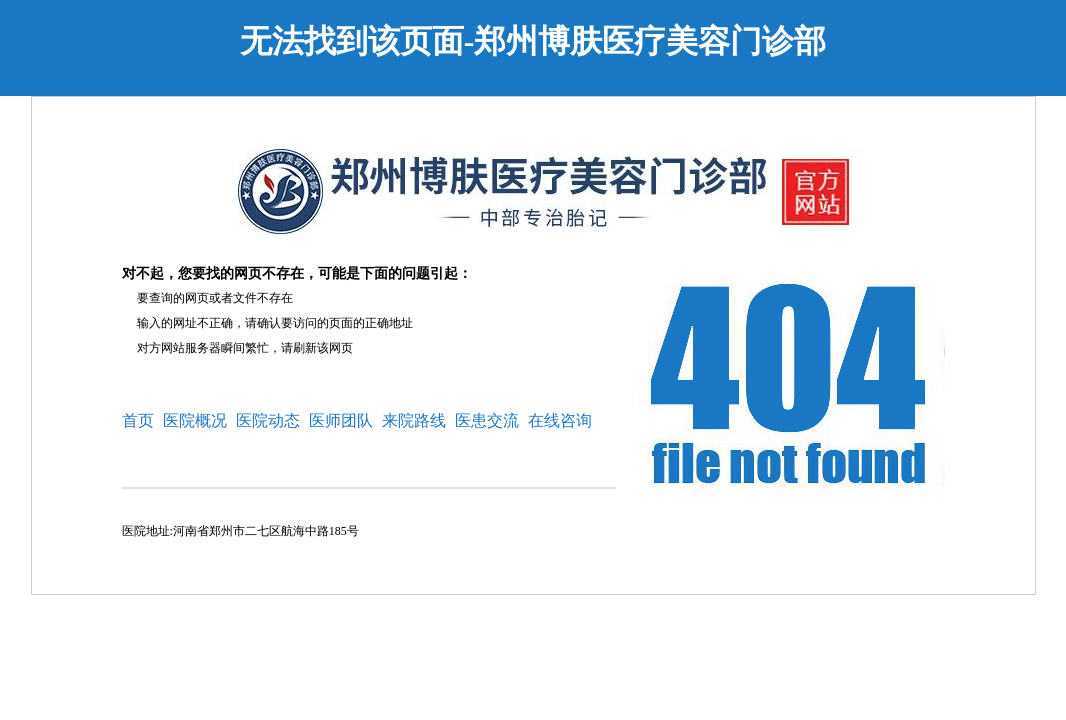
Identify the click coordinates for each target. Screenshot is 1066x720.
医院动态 (268, 420)
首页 (138, 420)
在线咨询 (560, 420)
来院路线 (414, 420)
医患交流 (487, 420)
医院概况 (195, 420)
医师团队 (341, 420)
